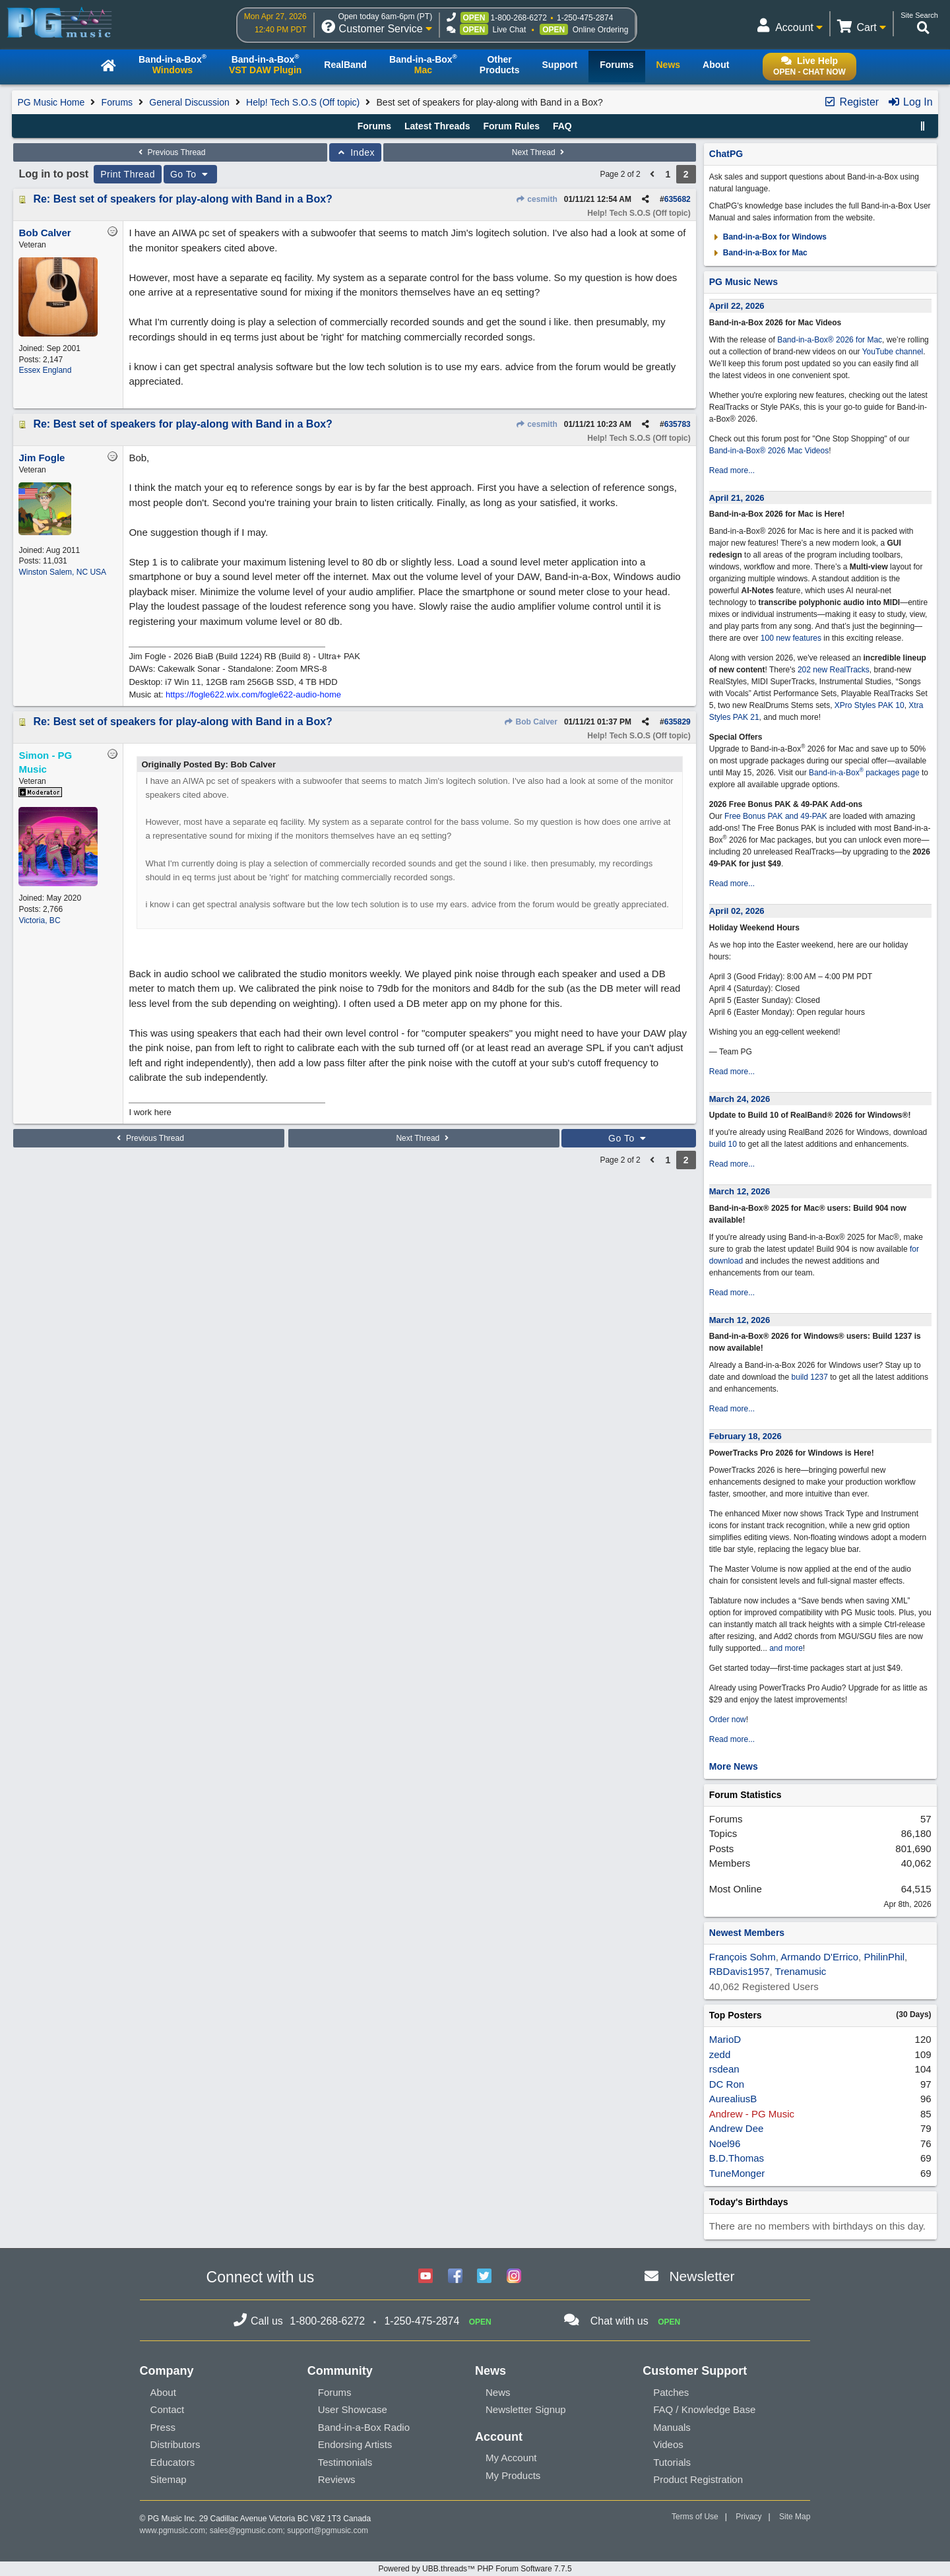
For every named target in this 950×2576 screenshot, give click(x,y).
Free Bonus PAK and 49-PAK (775, 816)
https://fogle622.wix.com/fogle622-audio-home (253, 694)
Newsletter (701, 2276)
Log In (910, 102)
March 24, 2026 (740, 1099)
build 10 (723, 1144)
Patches (671, 2392)
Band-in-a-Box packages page (864, 772)
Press (162, 2427)
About (163, 2392)
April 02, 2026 (737, 911)
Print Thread (127, 174)
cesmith (536, 199)
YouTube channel (893, 351)
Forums (117, 102)
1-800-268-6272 (519, 17)
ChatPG (726, 153)
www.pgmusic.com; (174, 2530)
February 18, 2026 (745, 1436)
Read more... (732, 470)
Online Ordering (601, 29)
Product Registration (698, 2479)
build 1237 (810, 1377)
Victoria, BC (39, 920)
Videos (668, 2444)
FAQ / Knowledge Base (704, 2409)
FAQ (562, 126)
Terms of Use (695, 2516)
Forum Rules (511, 126)
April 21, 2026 (737, 498)
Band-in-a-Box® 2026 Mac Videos (769, 450)
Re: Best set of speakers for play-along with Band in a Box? (182, 199)
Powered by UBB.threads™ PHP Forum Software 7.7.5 (474, 2568)
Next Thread (539, 152)
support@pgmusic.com (327, 2530)
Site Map (794, 2516)
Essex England (44, 370)
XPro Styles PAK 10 (869, 705)
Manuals (672, 2427)
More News (733, 1766)
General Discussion (189, 102)
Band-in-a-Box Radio (364, 2427)
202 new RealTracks (834, 669)
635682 (677, 199)
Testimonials (345, 2462)
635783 (677, 424)
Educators (172, 2462)
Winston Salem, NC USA (62, 572)
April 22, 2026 (737, 306)
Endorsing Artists (355, 2444)
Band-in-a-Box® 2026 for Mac (829, 339)
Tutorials (672, 2462)
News (498, 2392)
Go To (190, 174)
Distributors (175, 2444)
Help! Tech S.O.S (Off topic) (303, 102)
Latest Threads (437, 126)
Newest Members (746, 1932)
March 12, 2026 (740, 1191)
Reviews (337, 2479)
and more (786, 1648)
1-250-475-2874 (585, 17)
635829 (677, 721)
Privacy (748, 2516)
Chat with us (619, 2321)
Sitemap (168, 2479)
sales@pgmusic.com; (249, 2530)
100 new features (791, 638)
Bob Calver (530, 721)
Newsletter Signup (526, 2409)
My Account (511, 2457)
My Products (513, 2475)
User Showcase (352, 2409)
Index (355, 152)
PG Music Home (50, 102)
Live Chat (509, 29)
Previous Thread (170, 152)
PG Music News (743, 281)
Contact (167, 2409)
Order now (727, 1719)
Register (851, 102)
